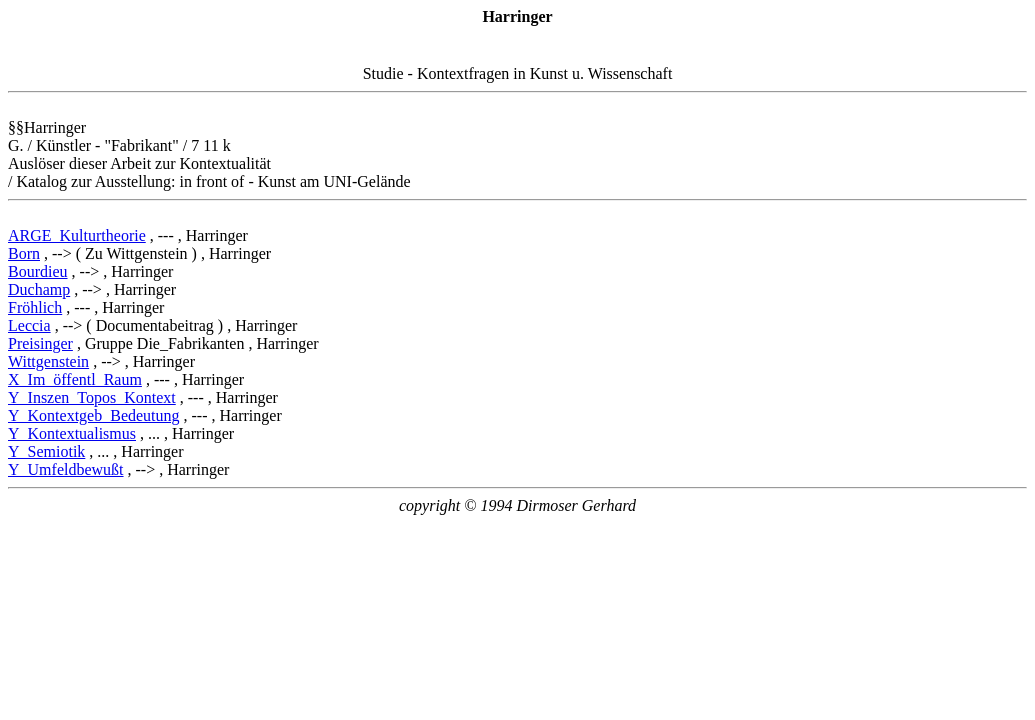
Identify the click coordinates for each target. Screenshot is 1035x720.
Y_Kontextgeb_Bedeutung (94, 415)
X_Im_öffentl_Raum (75, 379)
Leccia (29, 325)
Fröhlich (35, 307)
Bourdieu (38, 271)
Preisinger (40, 343)
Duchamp (39, 289)
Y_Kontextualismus (72, 433)
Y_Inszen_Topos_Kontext (92, 397)
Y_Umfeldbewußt (66, 469)
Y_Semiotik (46, 451)
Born (24, 253)
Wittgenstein (48, 361)
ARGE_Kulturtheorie (77, 235)
